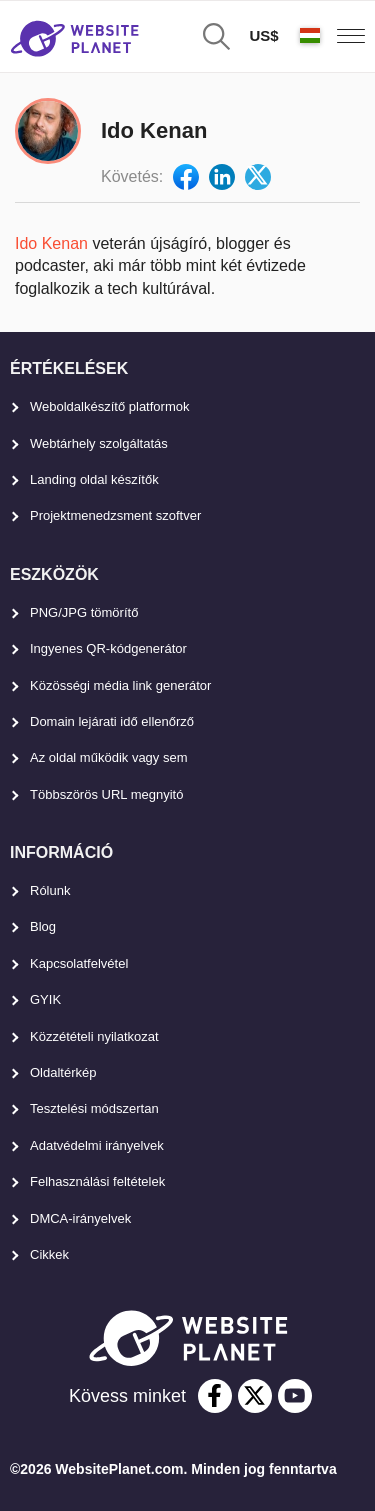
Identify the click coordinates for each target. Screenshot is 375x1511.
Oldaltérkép (63, 1072)
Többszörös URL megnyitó (106, 794)
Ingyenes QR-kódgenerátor (108, 648)
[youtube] (295, 1396)
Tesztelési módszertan (94, 1108)
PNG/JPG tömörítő (84, 612)
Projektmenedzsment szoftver (115, 515)
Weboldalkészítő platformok (109, 406)
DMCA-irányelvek (80, 1218)
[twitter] (255, 1396)
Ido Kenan (51, 243)
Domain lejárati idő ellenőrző (112, 721)
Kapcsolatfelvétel (79, 963)
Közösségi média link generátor (120, 685)
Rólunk (50, 890)
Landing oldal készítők (94, 479)
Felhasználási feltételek (97, 1181)
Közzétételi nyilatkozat (94, 1036)
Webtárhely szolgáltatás (99, 443)
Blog (43, 926)
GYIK (45, 999)
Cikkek (49, 1254)
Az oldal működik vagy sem (109, 757)
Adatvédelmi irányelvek (97, 1145)
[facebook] (215, 1396)
